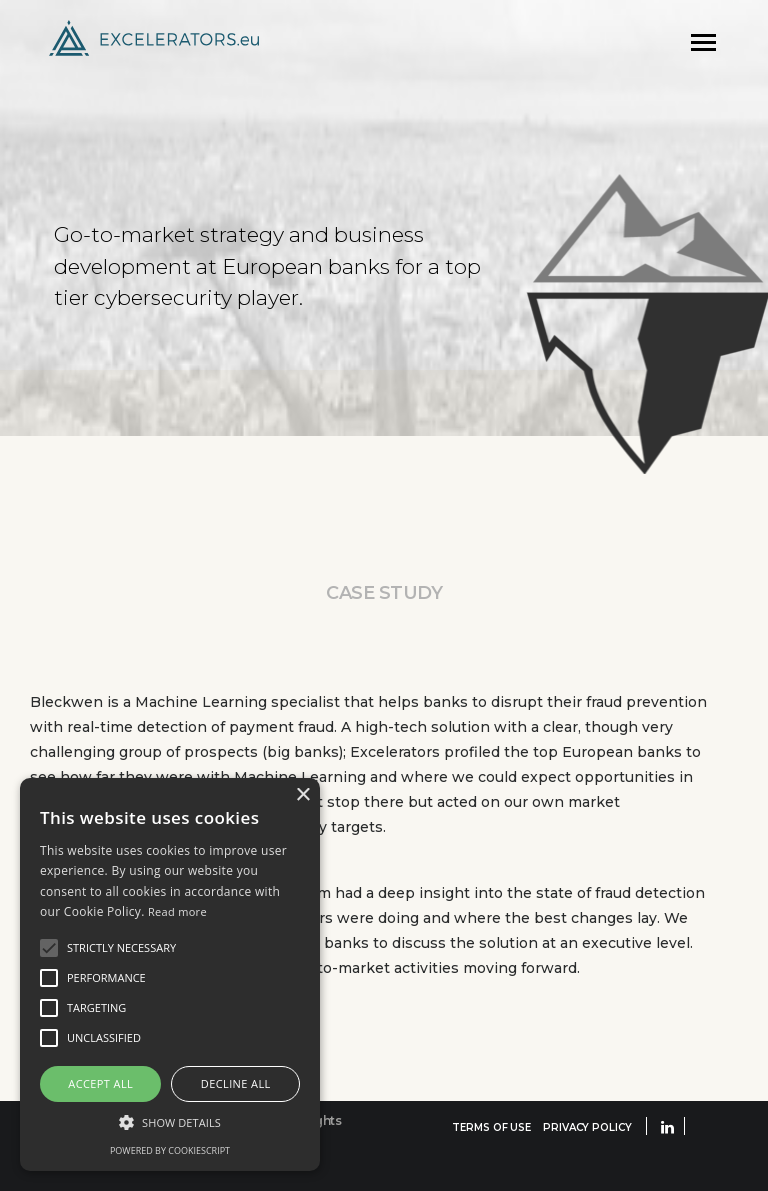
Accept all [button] (100, 1083)
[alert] (170, 974)
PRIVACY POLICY (587, 1127)
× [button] (302, 795)
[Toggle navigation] (703, 42)
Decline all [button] (236, 1083)
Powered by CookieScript (170, 1150)
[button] (170, 1122)
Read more (177, 911)
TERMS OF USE (491, 1127)
